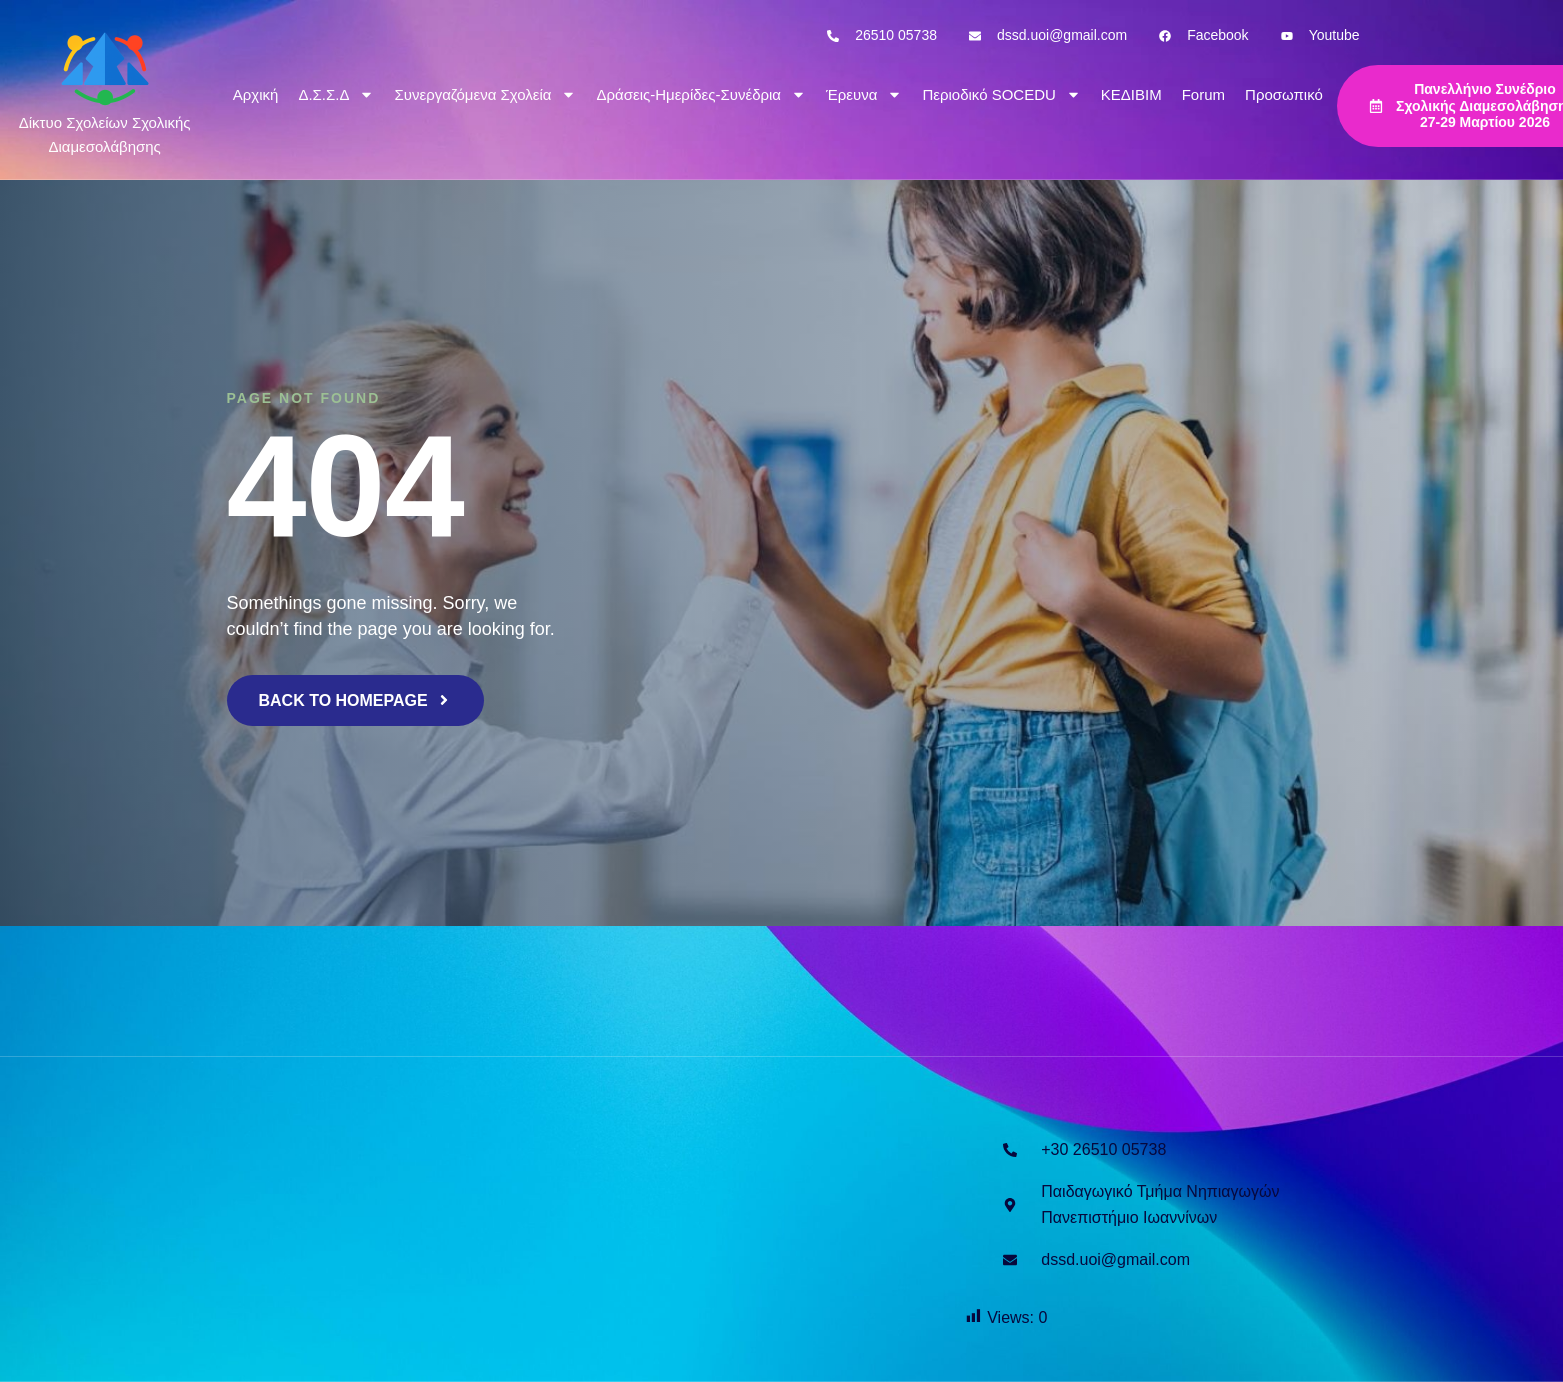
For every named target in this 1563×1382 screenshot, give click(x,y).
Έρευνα (864, 94)
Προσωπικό (1284, 94)
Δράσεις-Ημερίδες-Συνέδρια (701, 94)
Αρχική (256, 94)
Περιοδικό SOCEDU (1001, 94)
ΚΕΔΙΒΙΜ (1131, 94)
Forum (1203, 94)
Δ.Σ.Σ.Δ (336, 94)
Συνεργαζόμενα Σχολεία (485, 94)
